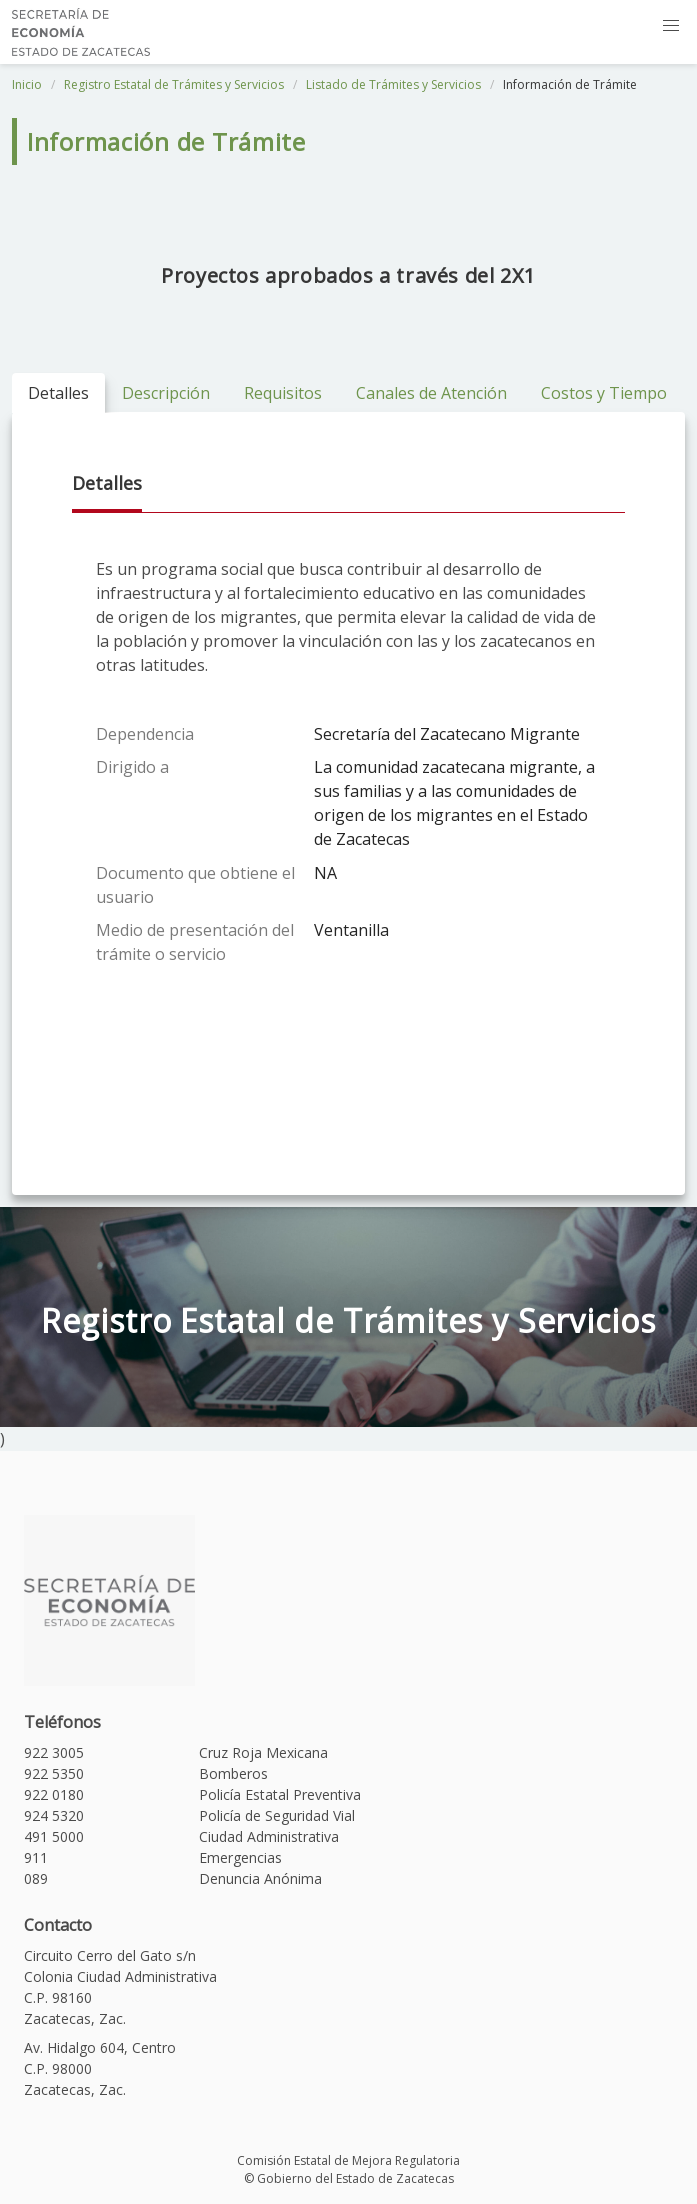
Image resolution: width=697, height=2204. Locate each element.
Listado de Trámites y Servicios (393, 84)
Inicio (27, 84)
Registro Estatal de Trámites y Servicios (174, 84)
